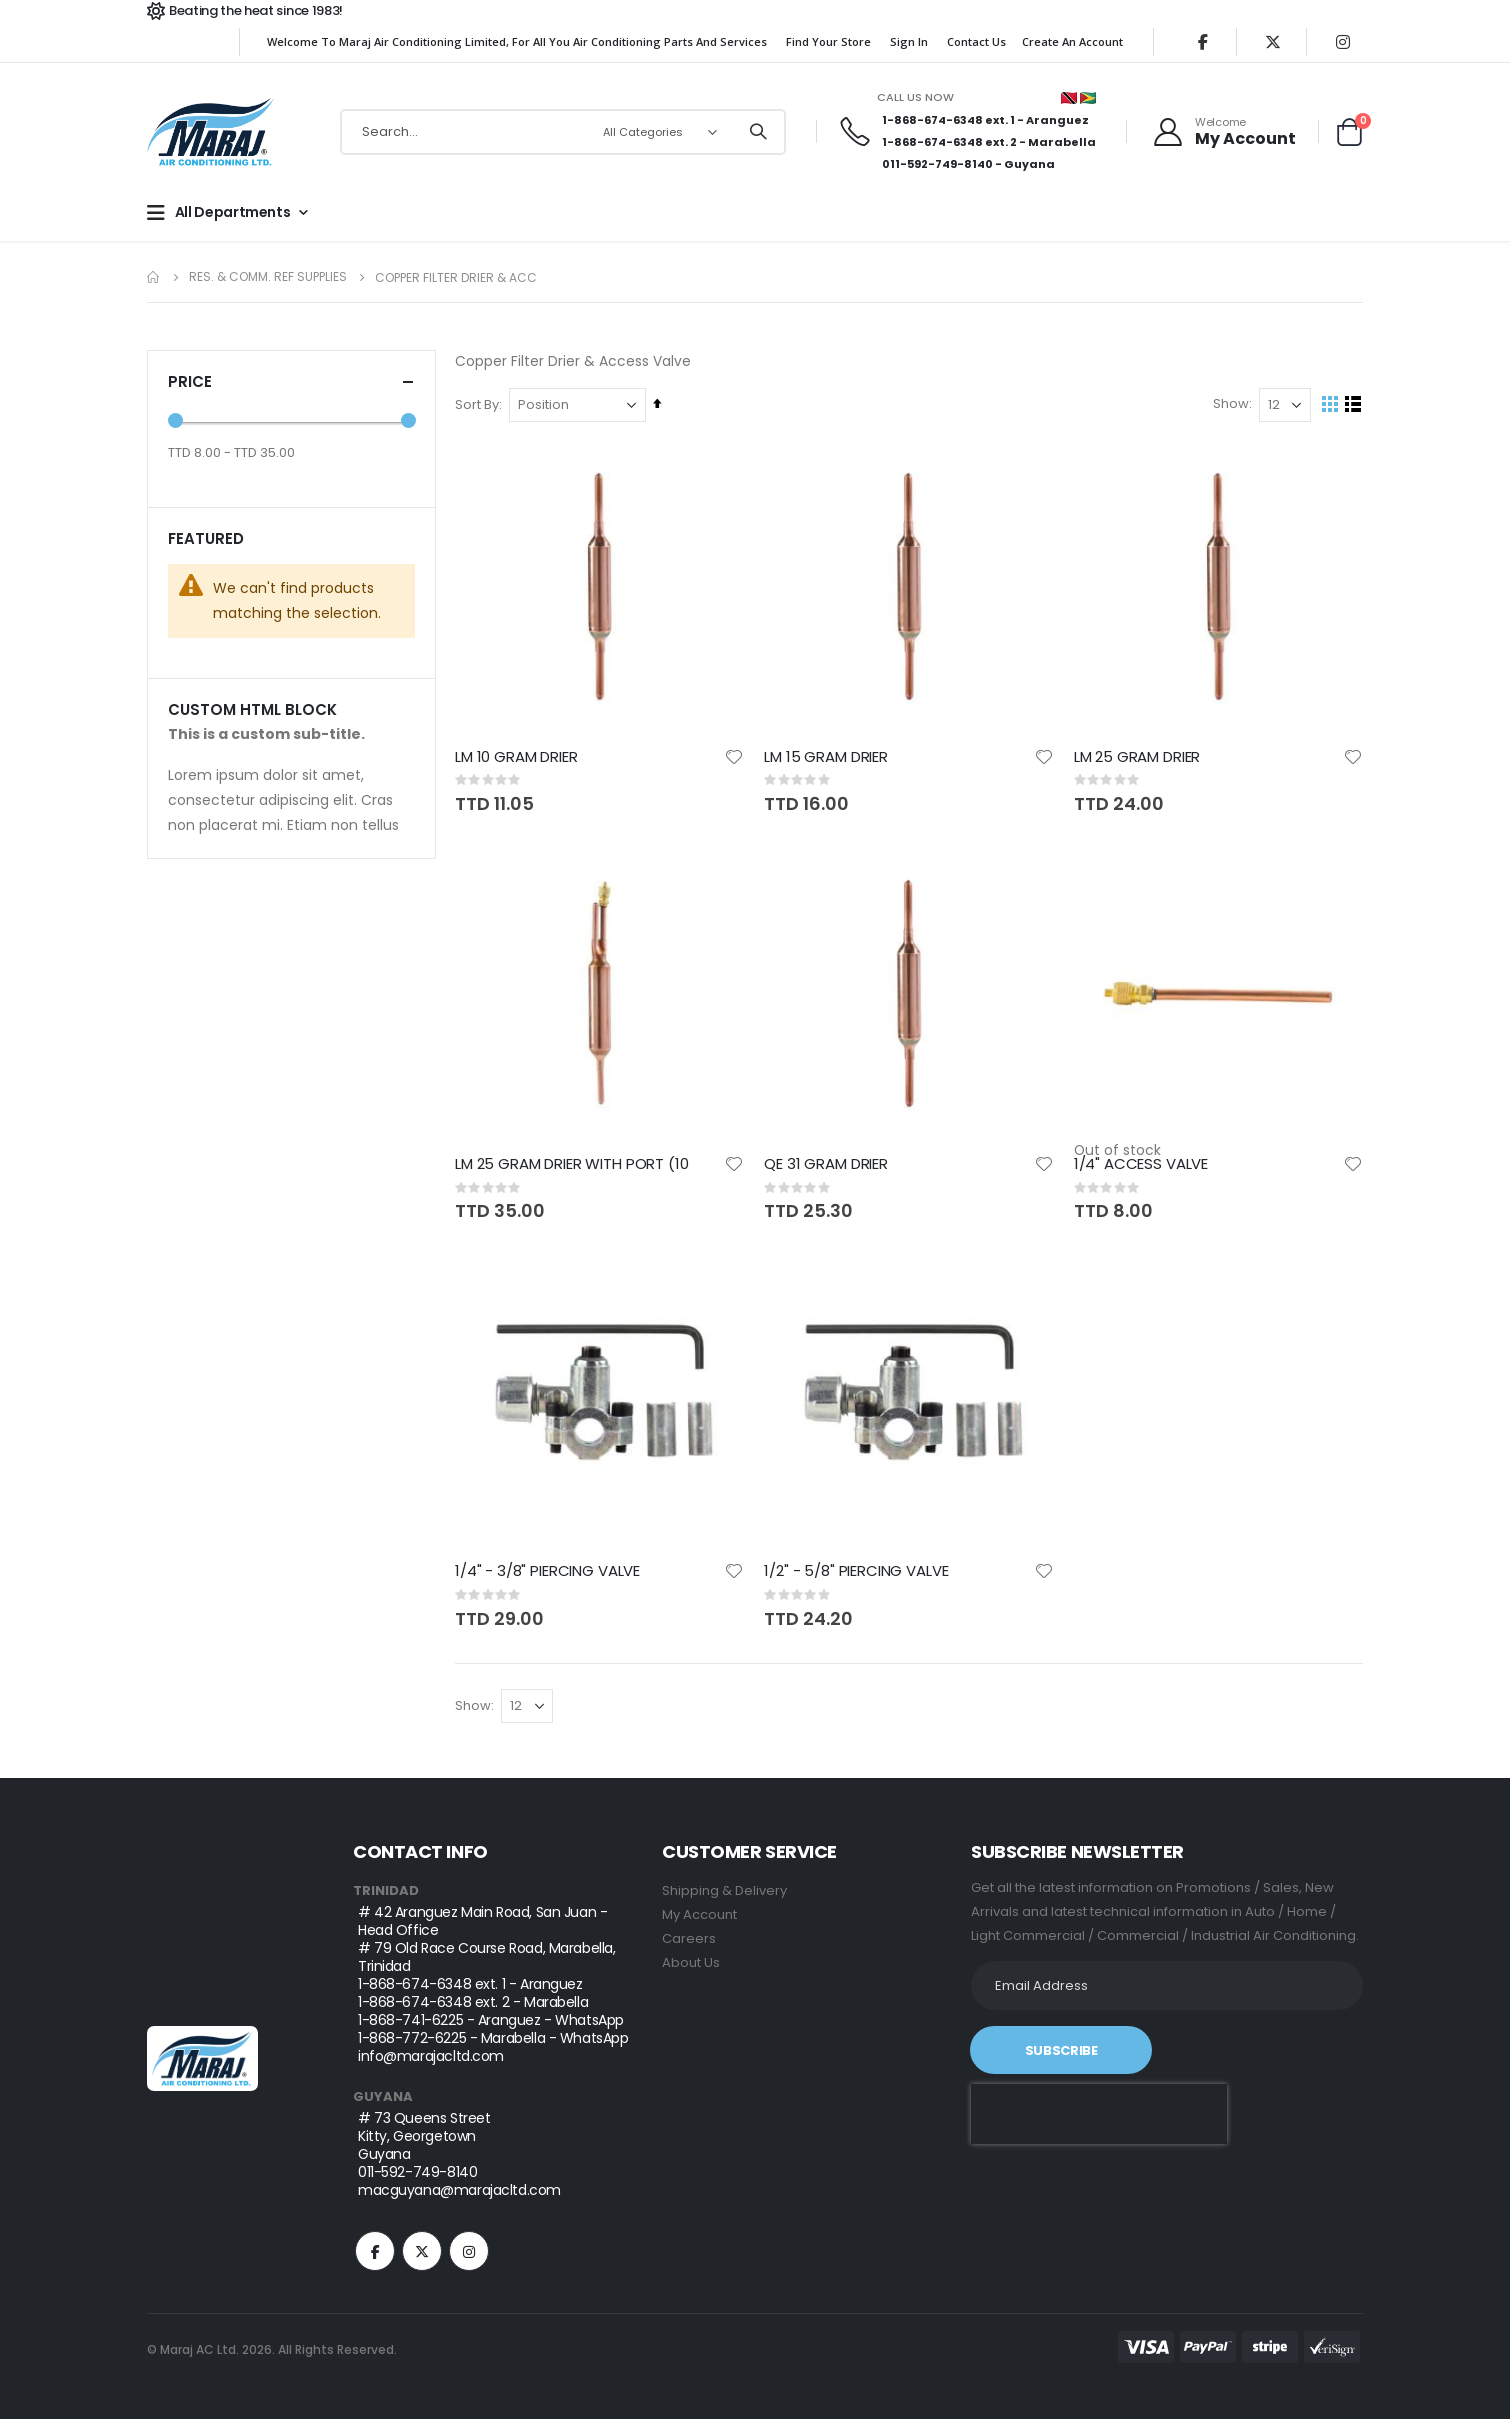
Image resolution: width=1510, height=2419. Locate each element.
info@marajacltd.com (431, 2057)
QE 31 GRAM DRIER (827, 1165)
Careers (689, 1939)
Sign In (909, 41)
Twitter (422, 2252)
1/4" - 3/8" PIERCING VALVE (548, 1572)
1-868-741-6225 (410, 2021)
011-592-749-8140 (937, 164)
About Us (691, 1963)
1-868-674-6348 (932, 120)
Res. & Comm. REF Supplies (268, 277)
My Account (699, 1915)
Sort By (478, 405)
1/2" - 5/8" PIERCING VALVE (857, 1572)
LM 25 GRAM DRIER (1137, 758)
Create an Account (1072, 41)
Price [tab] (291, 381)
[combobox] (563, 132)
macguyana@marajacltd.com (459, 2191)
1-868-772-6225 (412, 2039)
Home (154, 277)
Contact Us (976, 41)
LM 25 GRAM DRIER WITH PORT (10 (573, 1165)
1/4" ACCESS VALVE (1141, 1165)
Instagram (469, 2252)
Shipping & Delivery (724, 1891)
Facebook (375, 2252)
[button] (735, 758)
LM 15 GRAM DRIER (827, 758)
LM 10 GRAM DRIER (517, 758)
